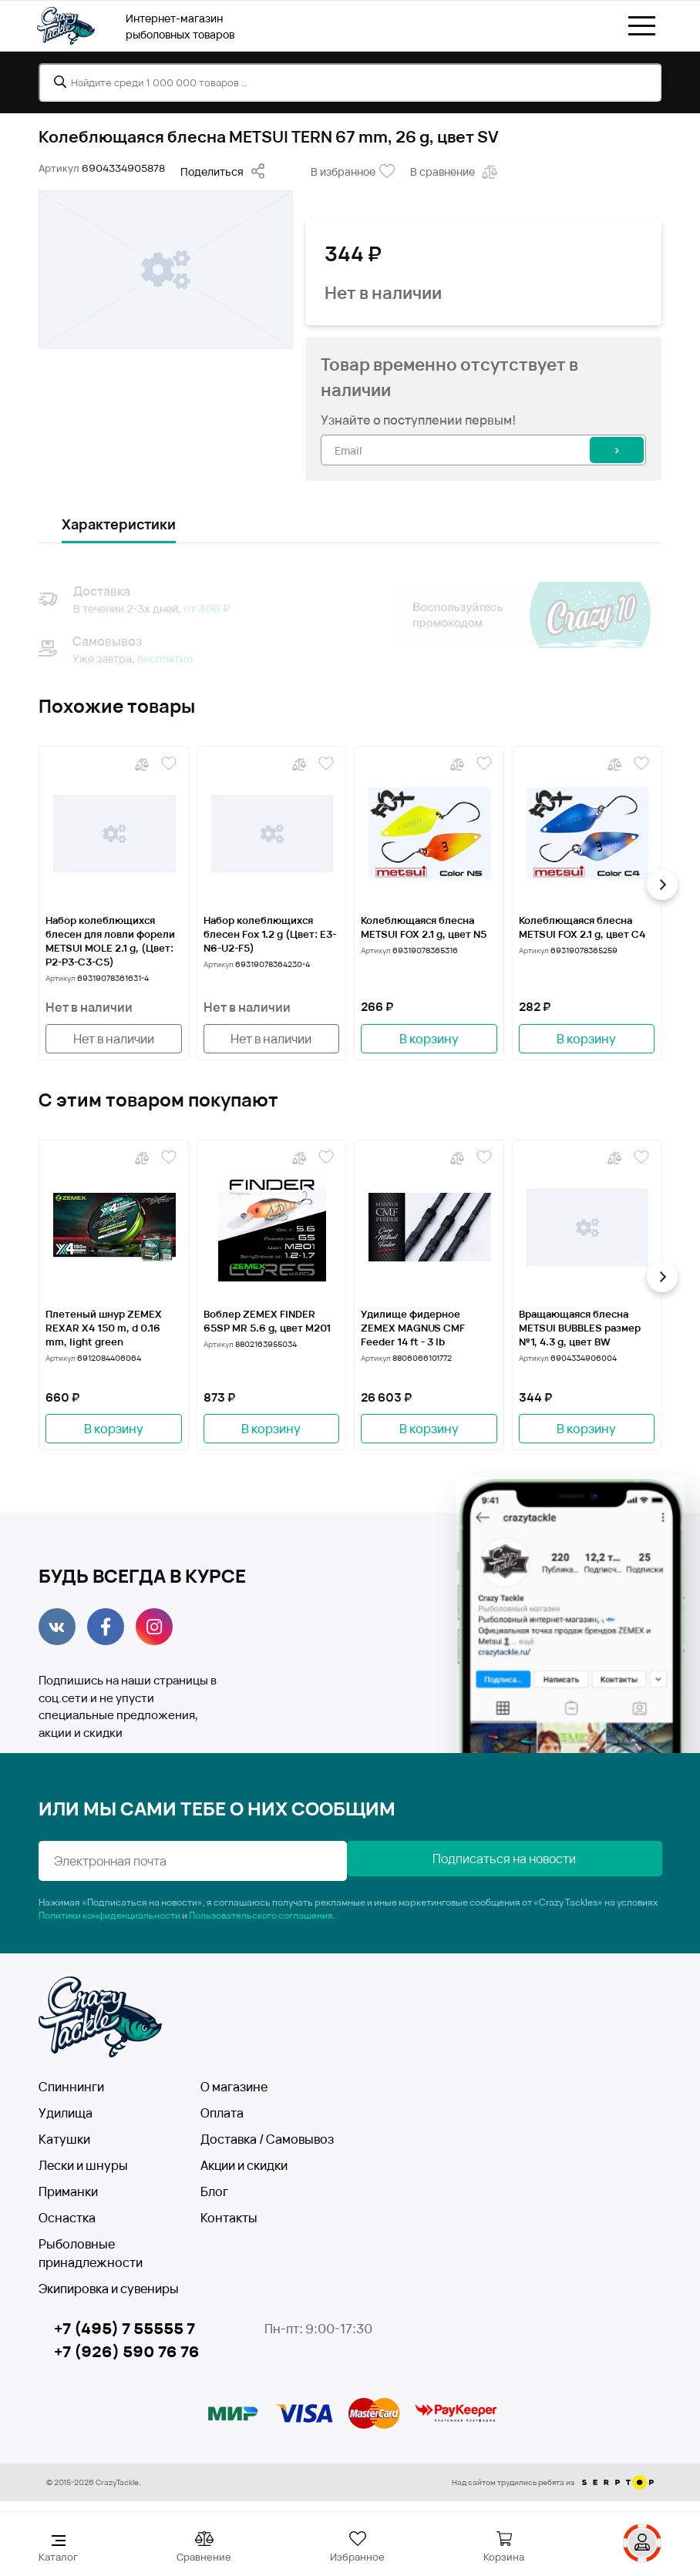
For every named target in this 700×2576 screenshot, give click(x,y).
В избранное (353, 172)
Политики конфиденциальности (109, 1915)
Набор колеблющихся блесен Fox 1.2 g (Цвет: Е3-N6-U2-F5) (270, 934)
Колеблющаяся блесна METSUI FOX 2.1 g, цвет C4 (582, 927)
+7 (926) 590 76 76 (127, 2351)
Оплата (222, 2112)
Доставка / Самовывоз (267, 2139)
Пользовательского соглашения (261, 1915)
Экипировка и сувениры (109, 2288)
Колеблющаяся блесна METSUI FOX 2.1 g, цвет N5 (423, 927)
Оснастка (67, 2217)
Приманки (68, 2191)
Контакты (228, 2217)
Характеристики (119, 524)
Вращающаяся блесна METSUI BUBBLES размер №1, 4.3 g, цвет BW (580, 1327)
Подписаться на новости (507, 1858)
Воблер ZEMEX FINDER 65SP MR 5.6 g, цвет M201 (267, 1321)
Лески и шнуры (83, 2165)
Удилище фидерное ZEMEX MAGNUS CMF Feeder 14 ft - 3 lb (413, 1327)
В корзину (429, 1038)
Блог (214, 2191)
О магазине (234, 2086)
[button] (661, 884)
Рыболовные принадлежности (91, 2253)
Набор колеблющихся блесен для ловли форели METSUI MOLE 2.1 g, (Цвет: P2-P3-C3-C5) (110, 941)
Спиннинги (71, 2086)
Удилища (66, 2112)
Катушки (64, 2139)
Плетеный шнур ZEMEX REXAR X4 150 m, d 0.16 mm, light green (103, 1327)
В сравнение (455, 172)
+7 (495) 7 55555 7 (124, 2328)
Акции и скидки (244, 2165)
